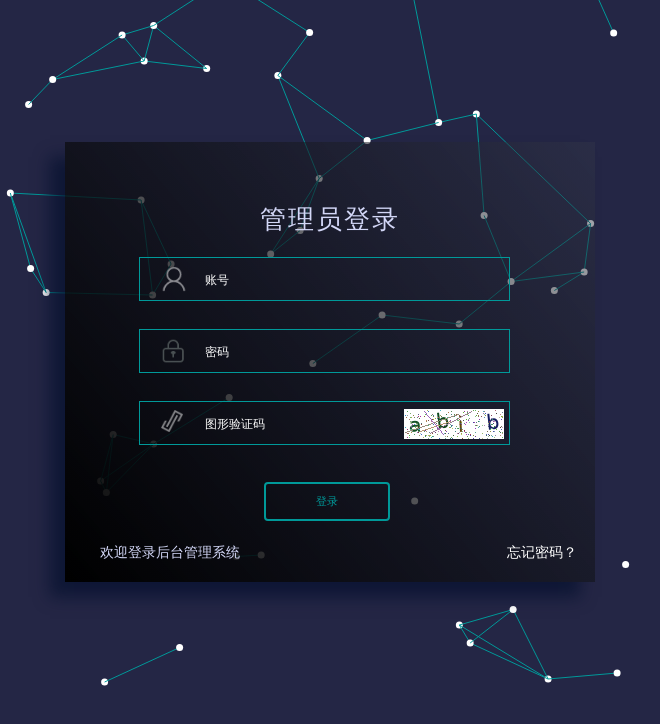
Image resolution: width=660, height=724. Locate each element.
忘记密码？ (542, 552)
